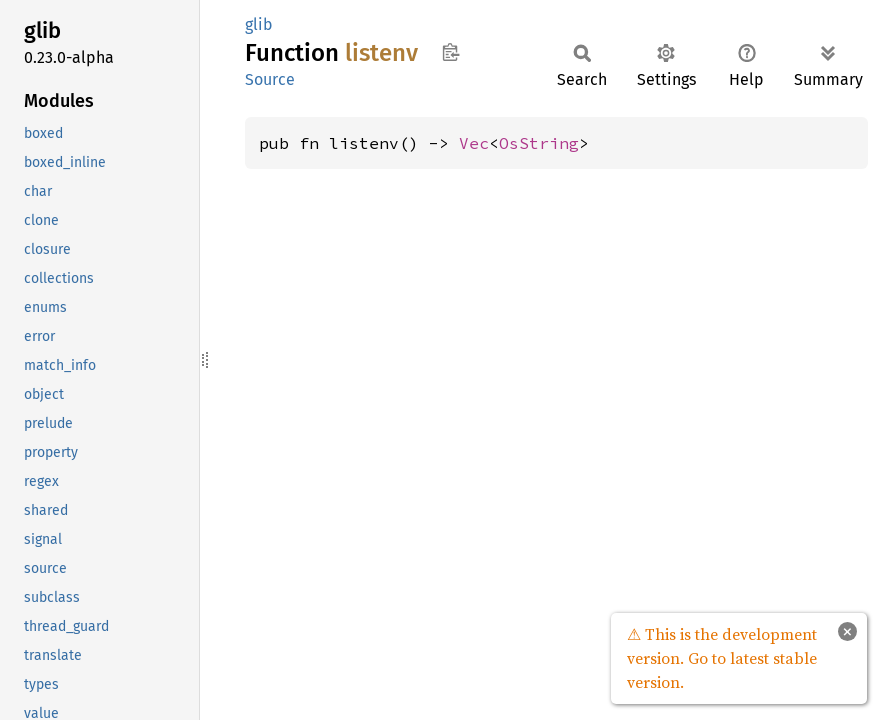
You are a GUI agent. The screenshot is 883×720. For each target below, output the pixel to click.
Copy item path (450, 52)
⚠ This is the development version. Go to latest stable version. (722, 658)
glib (259, 24)
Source (270, 79)
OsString (539, 143)
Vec (474, 143)
